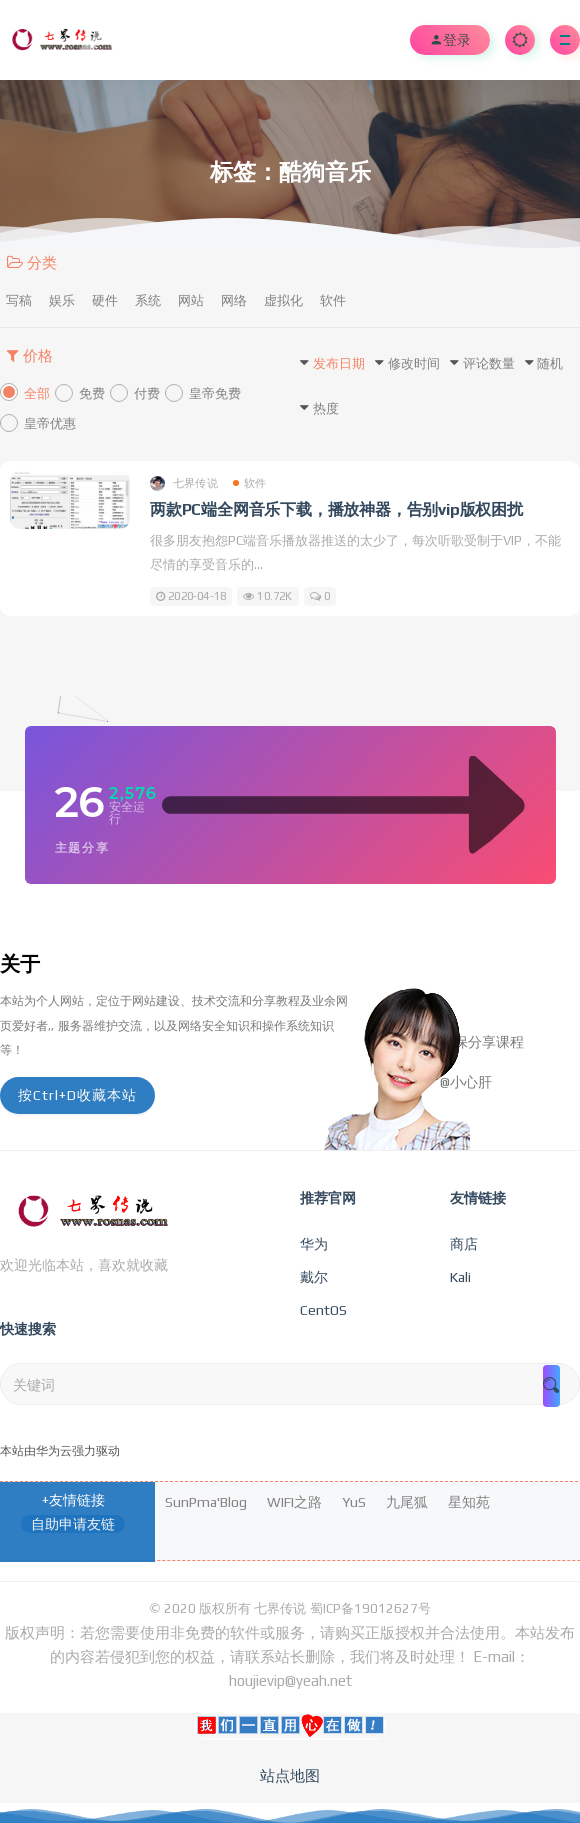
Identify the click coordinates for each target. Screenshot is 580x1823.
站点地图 (290, 1775)
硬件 (105, 300)
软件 (333, 300)
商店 (464, 1244)
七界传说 (184, 483)
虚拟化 (283, 300)
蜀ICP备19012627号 (370, 1608)
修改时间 (414, 363)
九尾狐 (407, 1502)
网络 (234, 300)
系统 (148, 300)
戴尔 (314, 1277)
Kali (460, 1277)
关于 (20, 963)
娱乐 (62, 300)
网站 (191, 300)
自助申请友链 (73, 1524)
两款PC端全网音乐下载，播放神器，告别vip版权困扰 (336, 509)
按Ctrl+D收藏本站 (77, 1095)
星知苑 (469, 1502)
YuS (354, 1502)
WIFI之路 (294, 1502)
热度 (326, 408)
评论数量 (489, 363)
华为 (314, 1244)
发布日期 (339, 363)
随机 (550, 363)
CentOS (323, 1310)
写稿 (19, 300)
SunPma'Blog (206, 1502)
